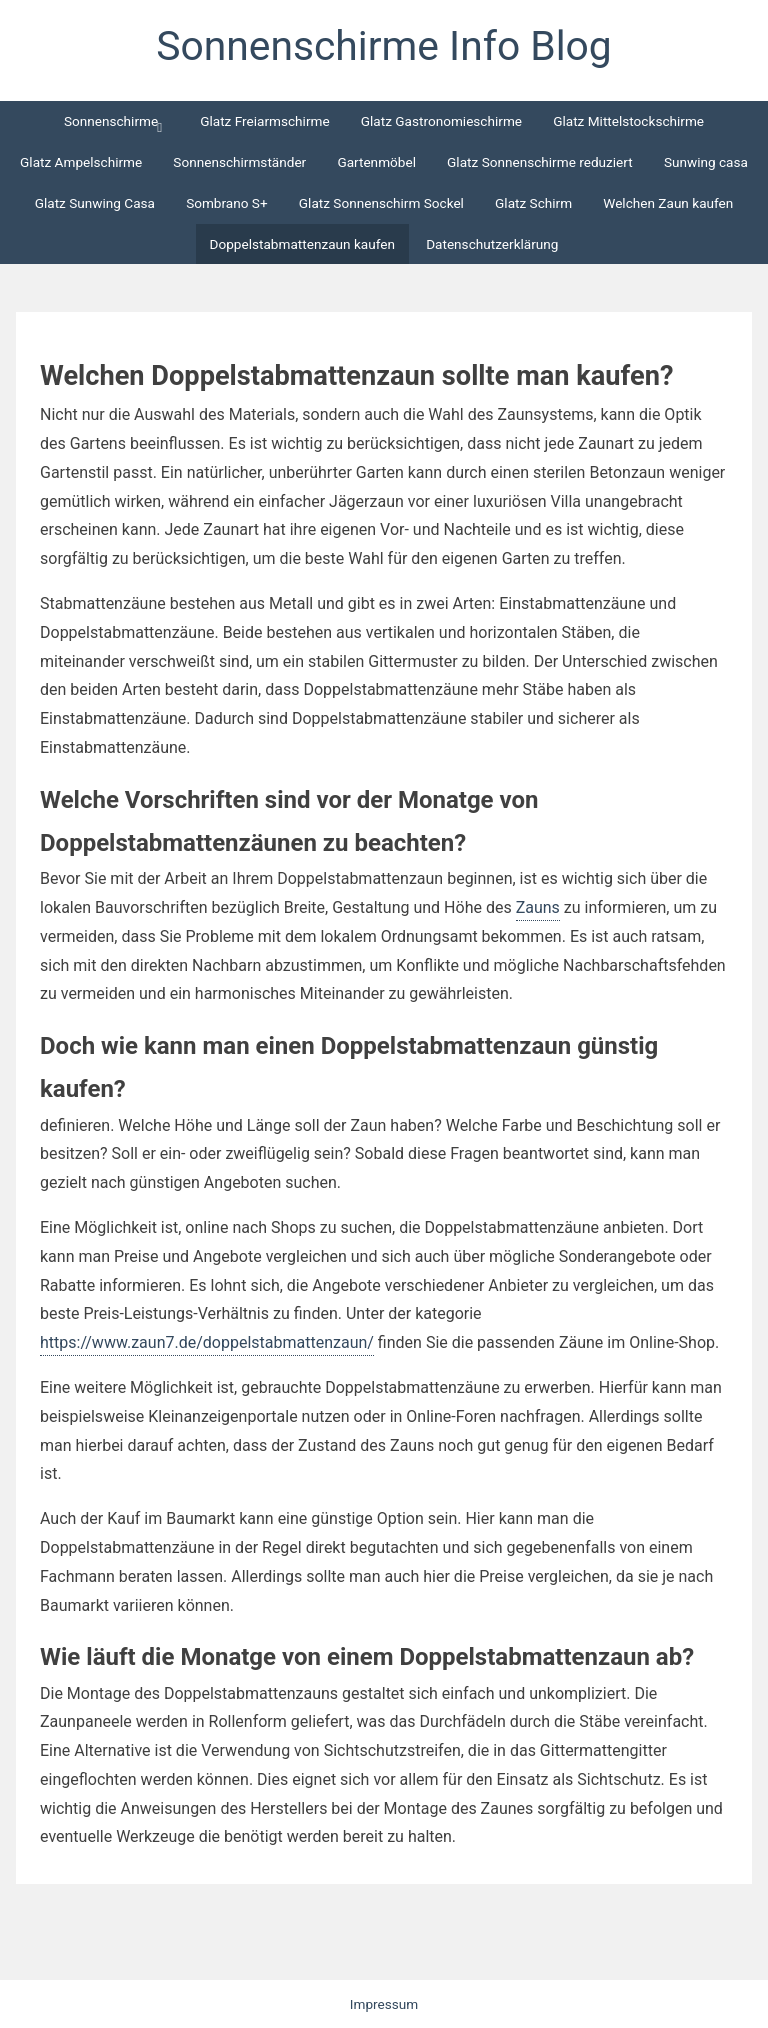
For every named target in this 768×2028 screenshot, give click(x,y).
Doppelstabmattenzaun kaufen (302, 244)
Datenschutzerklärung (492, 244)
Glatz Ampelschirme (81, 162)
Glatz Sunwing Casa (95, 203)
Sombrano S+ (227, 203)
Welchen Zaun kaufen (668, 203)
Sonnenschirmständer (239, 162)
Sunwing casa (706, 162)
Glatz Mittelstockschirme (628, 121)
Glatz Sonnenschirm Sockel (381, 203)
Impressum (384, 2004)
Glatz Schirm (533, 203)
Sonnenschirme (111, 121)
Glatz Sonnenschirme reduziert (540, 162)
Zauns (538, 907)
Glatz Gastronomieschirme (441, 121)
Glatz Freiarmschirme (264, 121)
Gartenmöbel (376, 162)
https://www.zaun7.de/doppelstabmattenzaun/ (207, 1342)
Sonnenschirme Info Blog (384, 46)
